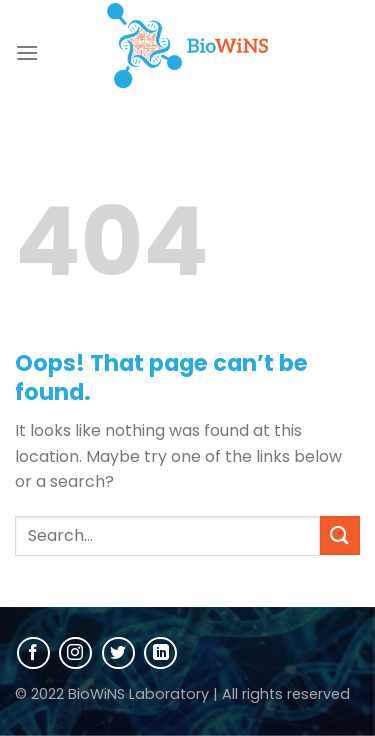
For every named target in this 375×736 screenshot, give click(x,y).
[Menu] (27, 52)
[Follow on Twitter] (118, 653)
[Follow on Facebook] (33, 653)
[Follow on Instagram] (75, 653)
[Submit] (340, 535)
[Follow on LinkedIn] (160, 653)
